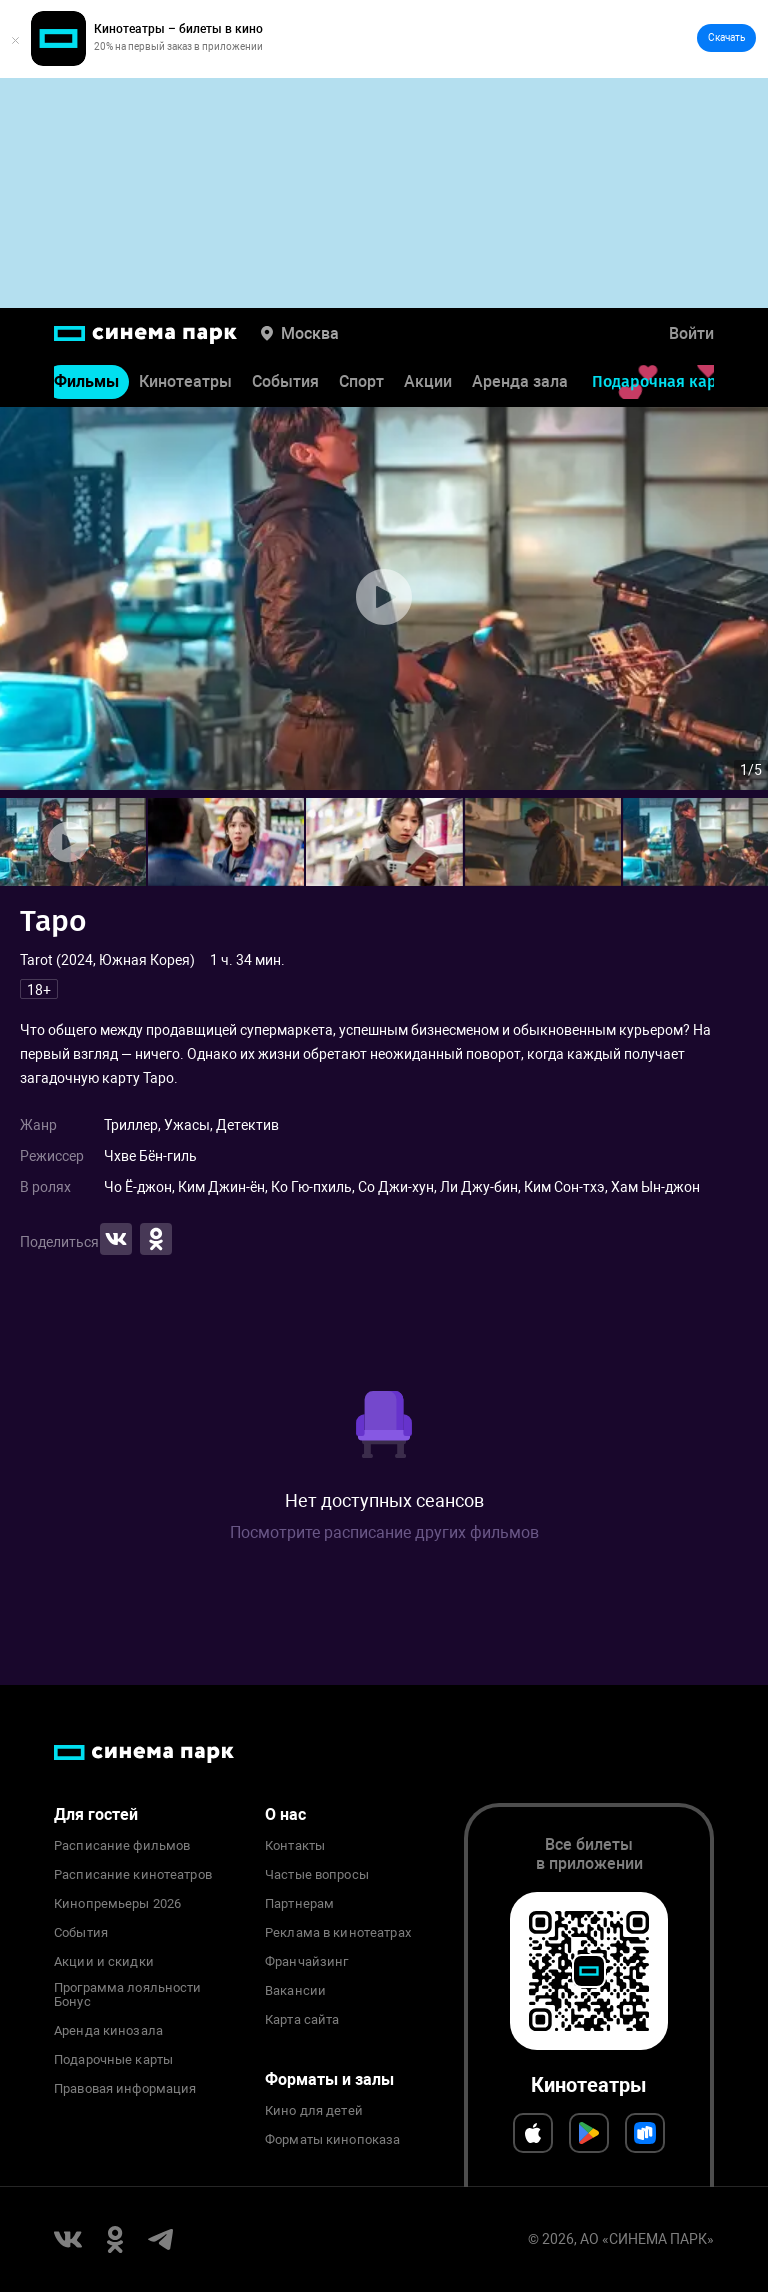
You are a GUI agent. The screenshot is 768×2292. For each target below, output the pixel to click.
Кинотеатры (185, 396)
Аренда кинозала (108, 2031)
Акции (428, 396)
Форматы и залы (329, 2079)
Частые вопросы (317, 1875)
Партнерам (299, 1904)
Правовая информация (125, 2089)
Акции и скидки (104, 1962)
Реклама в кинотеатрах (338, 1933)
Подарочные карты (113, 2060)
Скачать (726, 37)
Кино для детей (314, 2111)
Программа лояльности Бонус (128, 1995)
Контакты (295, 1846)
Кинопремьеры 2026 (117, 1904)
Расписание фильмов (122, 1846)
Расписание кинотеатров (133, 1875)
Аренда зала (520, 396)
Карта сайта (302, 2020)
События (285, 396)
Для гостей (96, 1814)
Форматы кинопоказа (332, 2140)
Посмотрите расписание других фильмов (384, 1532)
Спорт (361, 396)
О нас (285, 1814)
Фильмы (86, 396)
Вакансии (295, 1991)
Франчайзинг (306, 1962)
